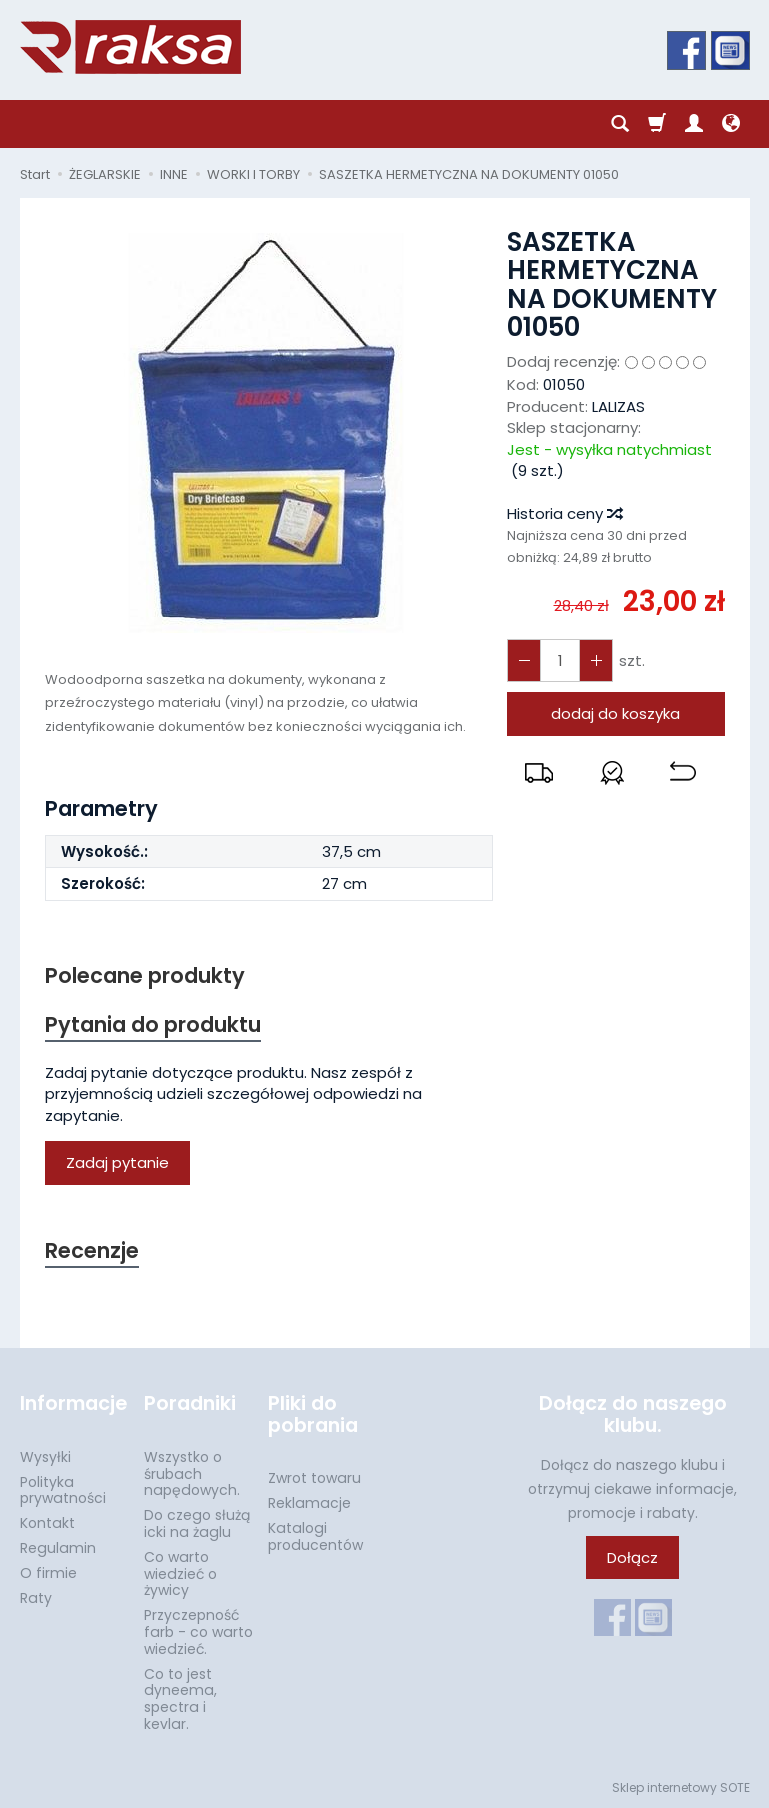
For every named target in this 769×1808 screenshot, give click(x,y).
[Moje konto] (694, 124)
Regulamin (58, 1548)
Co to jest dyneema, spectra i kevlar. (180, 1699)
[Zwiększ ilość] (524, 660)
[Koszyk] (657, 124)
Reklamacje (309, 1503)
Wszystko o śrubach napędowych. (192, 1474)
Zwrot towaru (314, 1478)
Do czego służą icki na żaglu (197, 1523)
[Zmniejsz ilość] (596, 660)
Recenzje (92, 1250)
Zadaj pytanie (117, 1162)
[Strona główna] (130, 47)
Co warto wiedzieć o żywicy (180, 1574)
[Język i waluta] (731, 124)
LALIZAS (618, 406)
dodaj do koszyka (615, 713)
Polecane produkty (145, 975)
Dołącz (632, 1557)
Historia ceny (564, 513)
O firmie (48, 1573)
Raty (36, 1598)
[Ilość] (560, 660)
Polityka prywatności (63, 1490)
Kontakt (47, 1523)
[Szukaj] (620, 124)
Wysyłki (45, 1457)
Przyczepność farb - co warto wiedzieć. (198, 1632)
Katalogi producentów (315, 1536)
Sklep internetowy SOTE (681, 1787)
